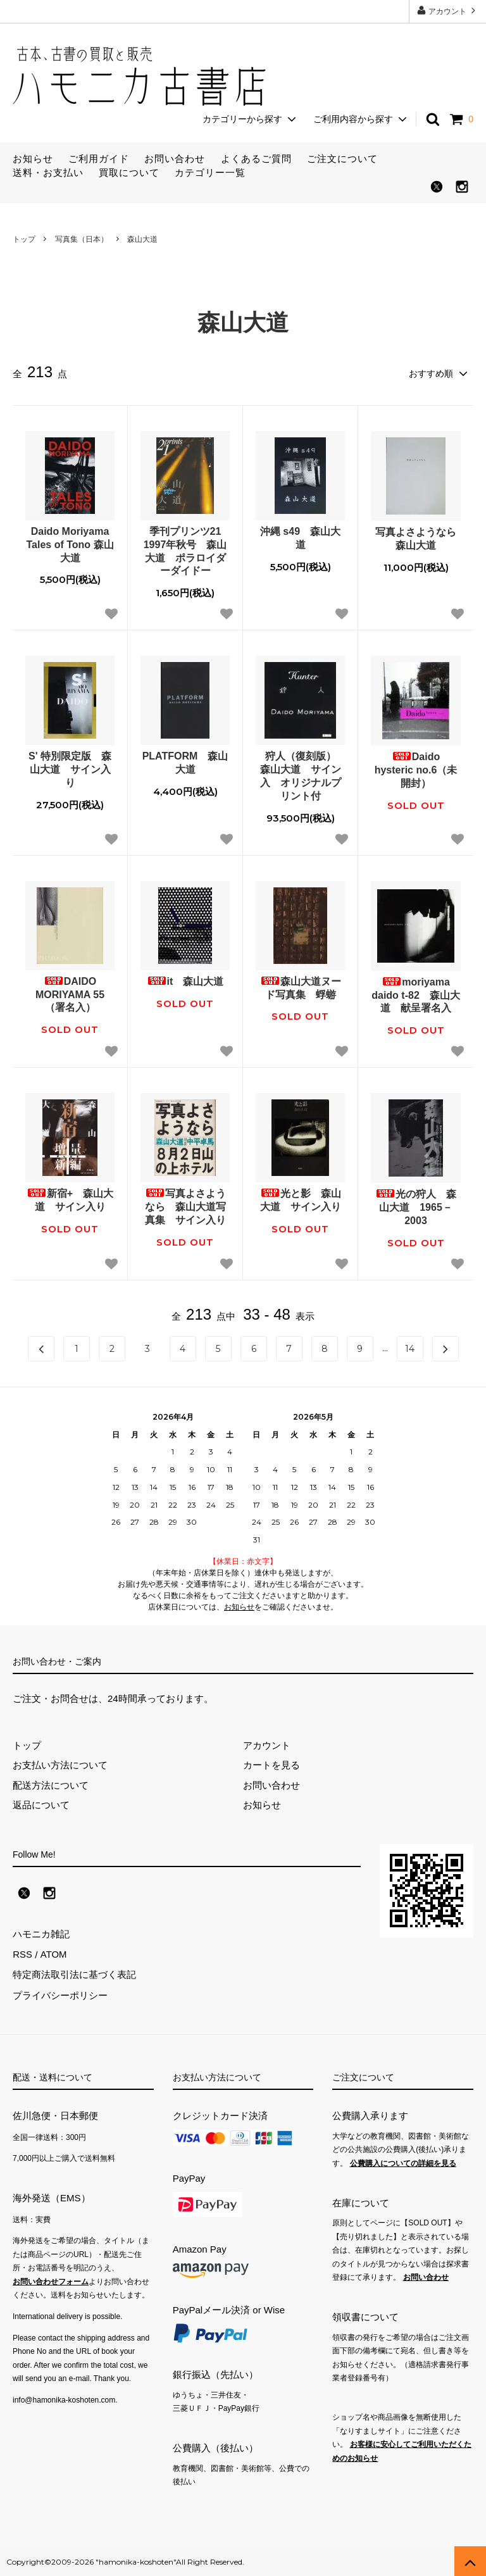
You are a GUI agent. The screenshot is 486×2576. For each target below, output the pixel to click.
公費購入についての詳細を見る (403, 2161)
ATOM (53, 1954)
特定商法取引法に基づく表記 (74, 1973)
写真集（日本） (81, 239)
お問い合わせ (174, 158)
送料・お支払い (48, 172)
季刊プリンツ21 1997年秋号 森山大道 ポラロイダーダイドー (187, 551)
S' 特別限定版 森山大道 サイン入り (69, 769)
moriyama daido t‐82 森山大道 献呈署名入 (415, 995)
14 (409, 1348)
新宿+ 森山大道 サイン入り (70, 1200)
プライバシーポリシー (60, 1994)
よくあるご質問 (256, 158)
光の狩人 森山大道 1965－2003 (415, 1207)
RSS (22, 1954)
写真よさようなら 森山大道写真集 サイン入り (185, 1206)
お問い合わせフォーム (51, 2279)
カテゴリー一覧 (210, 172)
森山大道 (142, 239)
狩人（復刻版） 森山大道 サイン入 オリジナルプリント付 (303, 776)
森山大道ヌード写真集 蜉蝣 (300, 988)
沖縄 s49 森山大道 (300, 538)
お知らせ (33, 158)
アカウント (447, 10)
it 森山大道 (185, 981)
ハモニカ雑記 (41, 1934)
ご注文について (342, 158)
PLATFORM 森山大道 (185, 763)
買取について (129, 172)
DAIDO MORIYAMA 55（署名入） (69, 994)
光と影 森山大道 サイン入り (300, 1200)
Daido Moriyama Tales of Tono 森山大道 (69, 544)
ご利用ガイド (98, 158)
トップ (24, 239)
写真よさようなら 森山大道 (418, 539)
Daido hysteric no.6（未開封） (416, 770)
